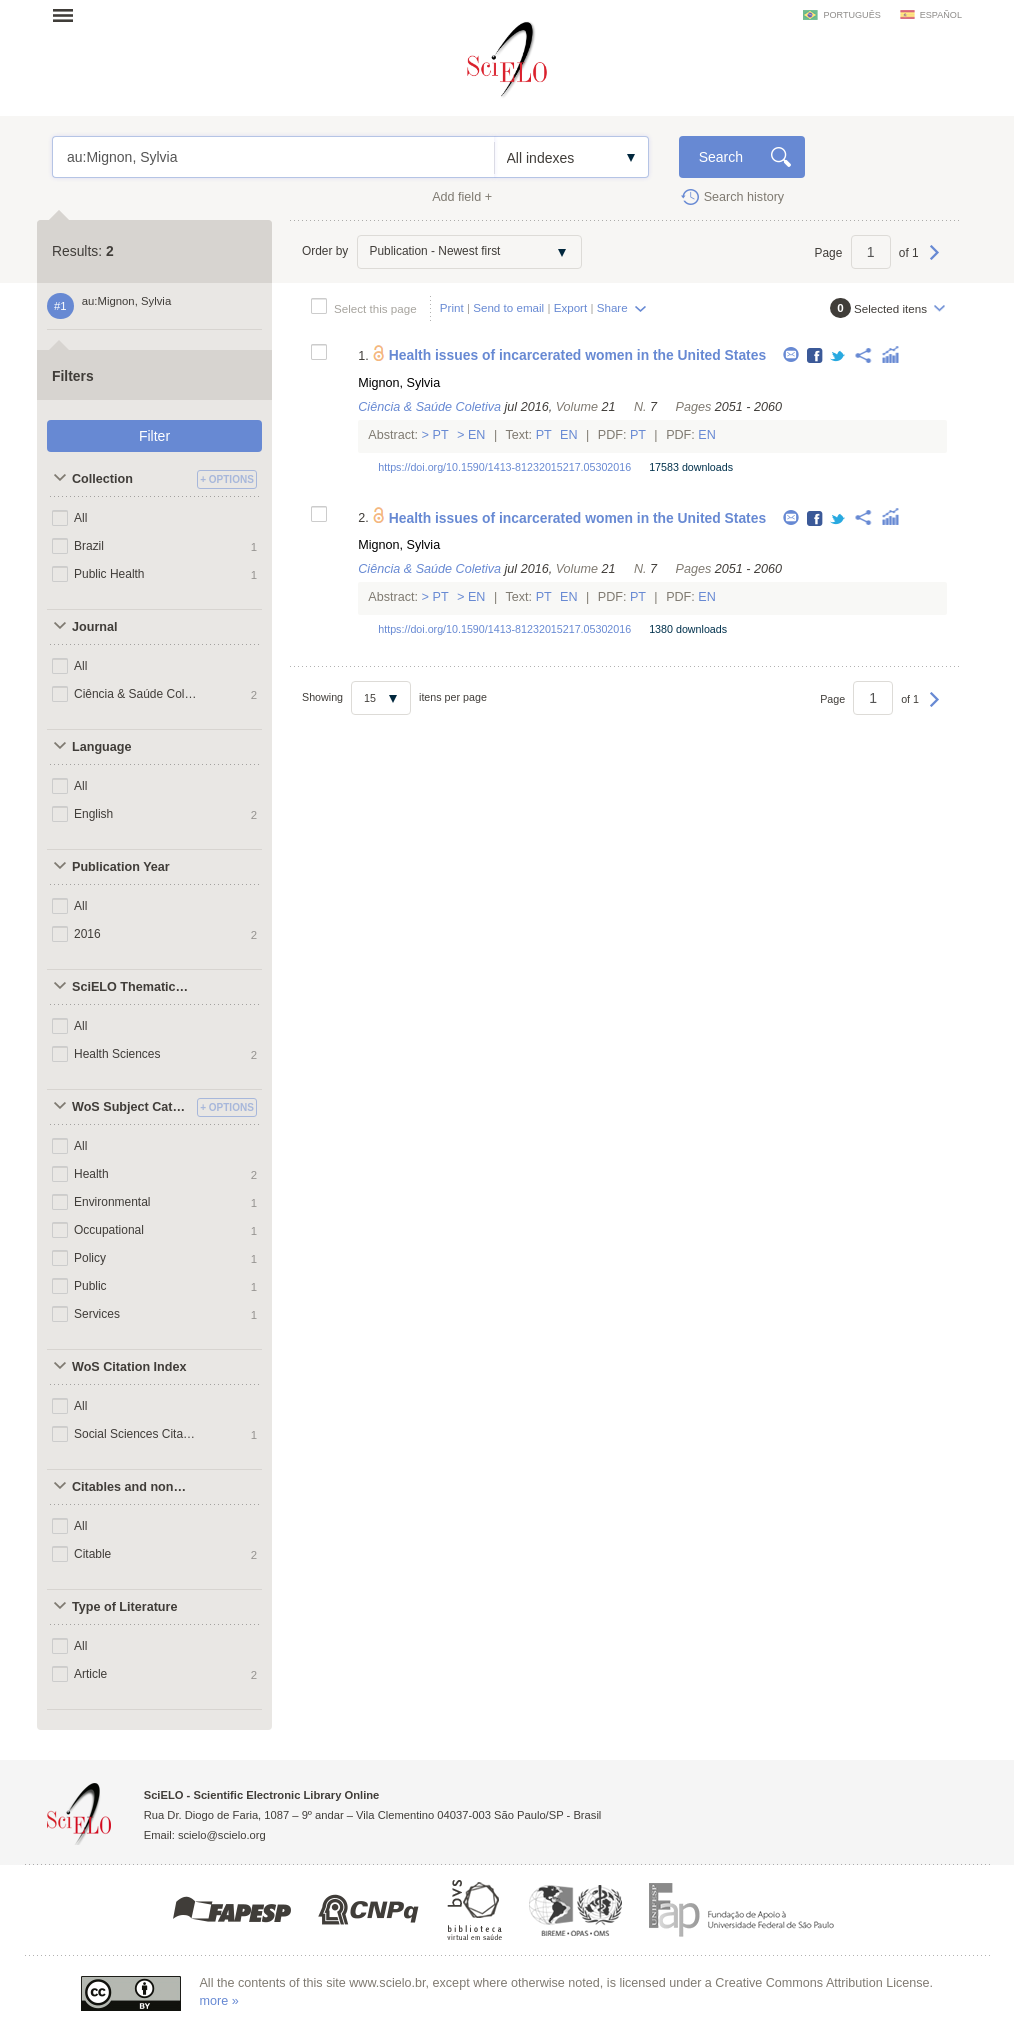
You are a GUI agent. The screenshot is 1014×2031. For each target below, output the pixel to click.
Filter (154, 436)
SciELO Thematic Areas (132, 987)
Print (452, 307)
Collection (102, 479)
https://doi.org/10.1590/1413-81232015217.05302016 (504, 467)
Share (612, 307)
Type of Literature (124, 1607)
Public (90, 1286)
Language (101, 747)
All (80, 518)
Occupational (109, 1230)
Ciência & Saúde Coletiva (136, 694)
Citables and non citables (132, 1487)
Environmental (112, 1202)
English (93, 814)
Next (934, 262)
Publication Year (121, 867)
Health (91, 1174)
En (476, 435)
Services (97, 1314)
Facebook (815, 356)
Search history (744, 197)
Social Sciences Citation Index (136, 1434)
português (851, 15)
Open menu (69, 15)
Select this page (375, 308)
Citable (92, 1554)
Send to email (508, 307)
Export (571, 307)
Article (90, 1674)
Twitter (838, 356)
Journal (95, 627)
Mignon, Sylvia (399, 383)
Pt (440, 435)
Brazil (89, 546)
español (941, 15)
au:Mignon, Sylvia (273, 157)
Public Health (109, 574)
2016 (87, 934)
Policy (90, 1258)
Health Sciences (117, 1054)
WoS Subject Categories (132, 1107)
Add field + (462, 197)
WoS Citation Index (129, 1367)
